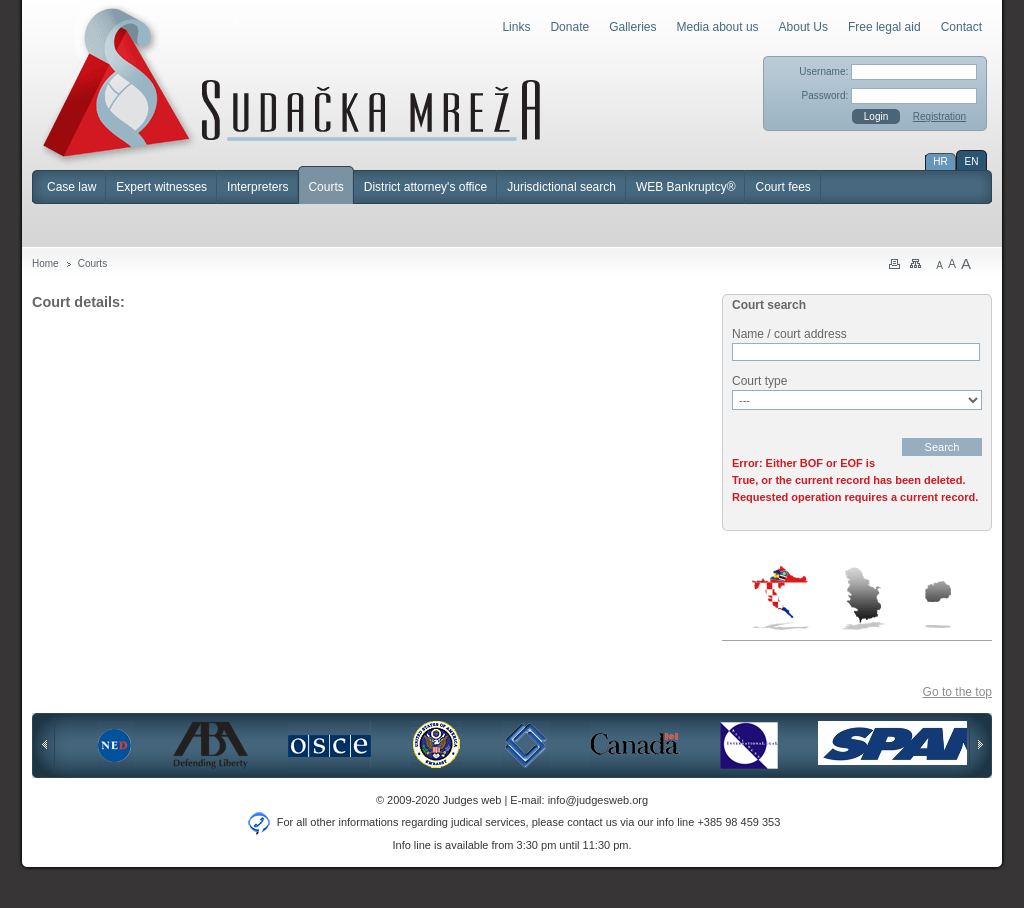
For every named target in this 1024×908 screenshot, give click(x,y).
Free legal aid (884, 27)
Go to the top (957, 692)
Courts (325, 187)
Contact (961, 27)
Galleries (632, 27)
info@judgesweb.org (598, 800)
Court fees (782, 187)
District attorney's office (425, 187)
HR (940, 161)
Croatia (781, 598)
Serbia (863, 598)
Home (45, 263)
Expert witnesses (161, 187)
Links (516, 27)
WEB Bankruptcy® (686, 187)
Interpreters (257, 187)
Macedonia (938, 604)
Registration (939, 116)
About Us (803, 27)
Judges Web (291, 84)
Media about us (718, 27)
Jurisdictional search (561, 187)
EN (972, 161)
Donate (569, 27)
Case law (71, 187)
